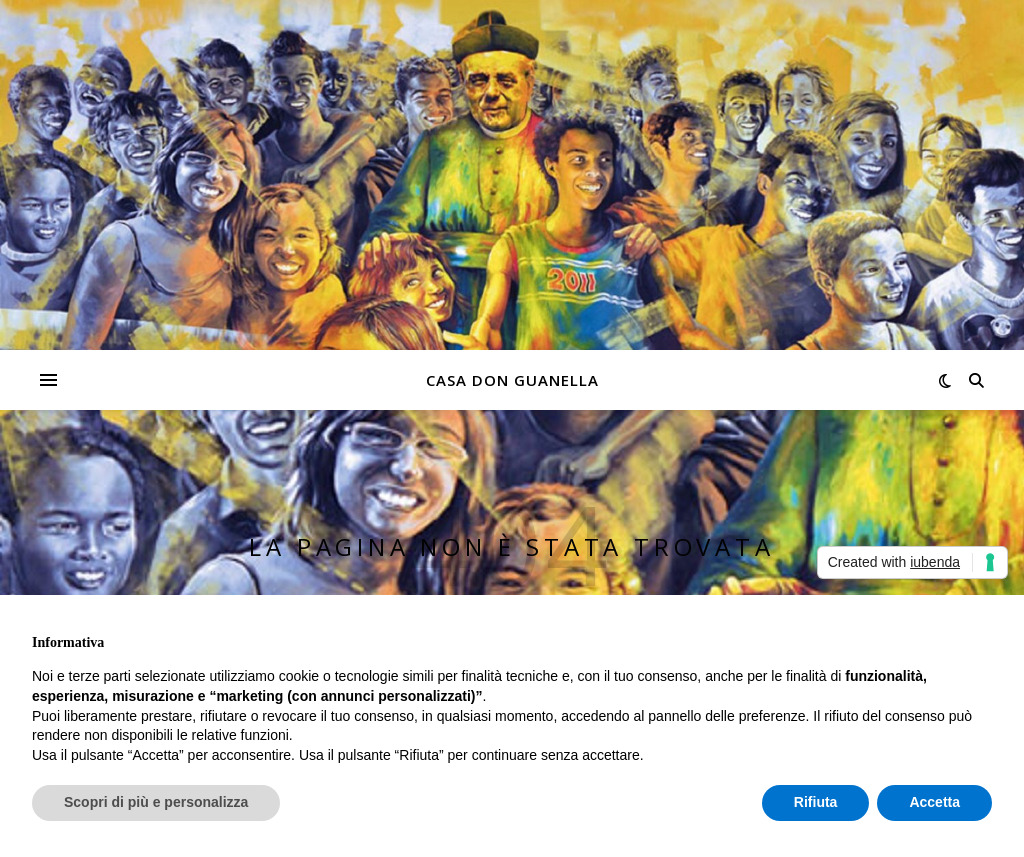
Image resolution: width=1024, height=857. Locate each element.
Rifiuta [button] (816, 802)
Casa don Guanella (512, 380)
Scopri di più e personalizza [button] (156, 802)
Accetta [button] (934, 802)
